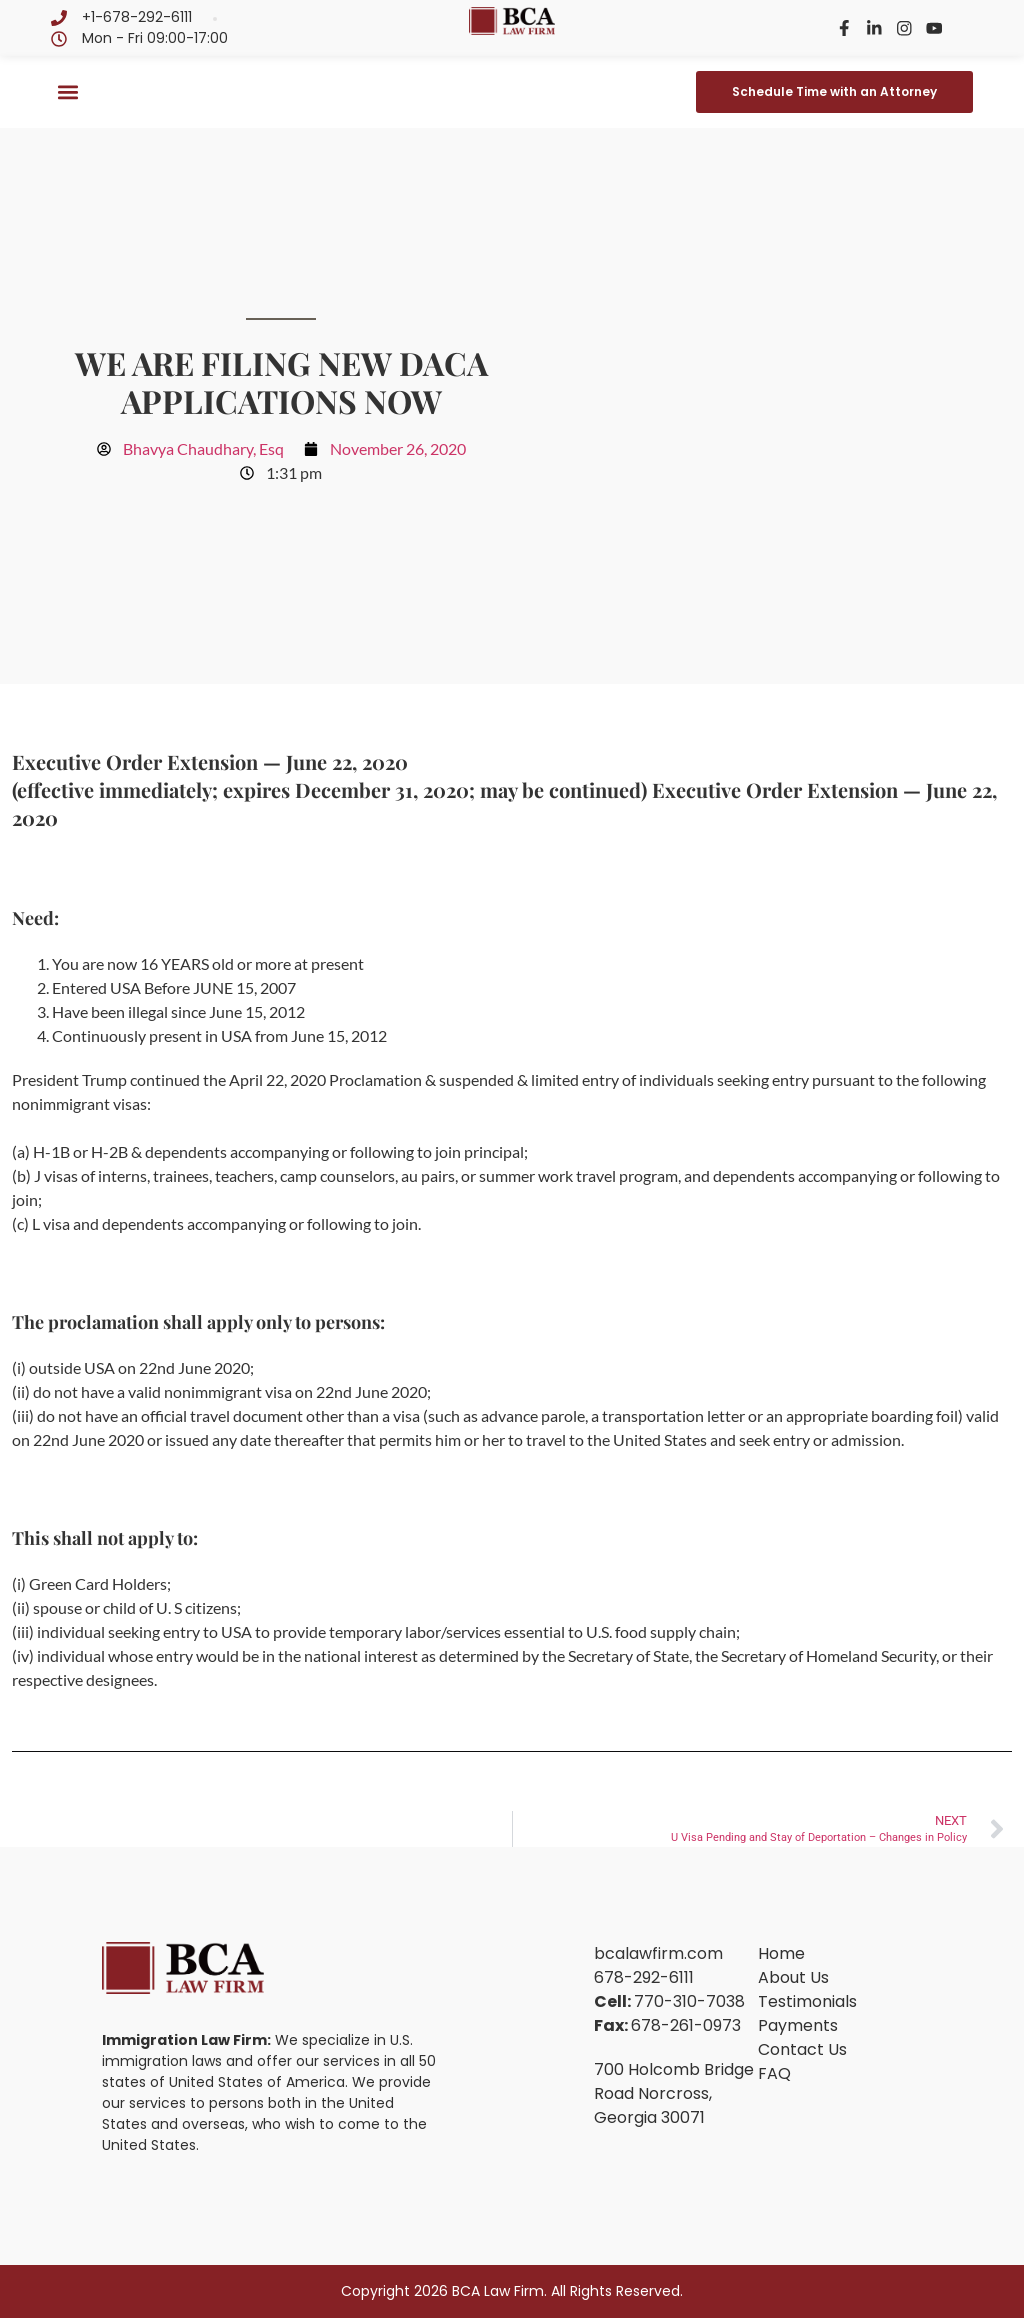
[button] (67, 92)
